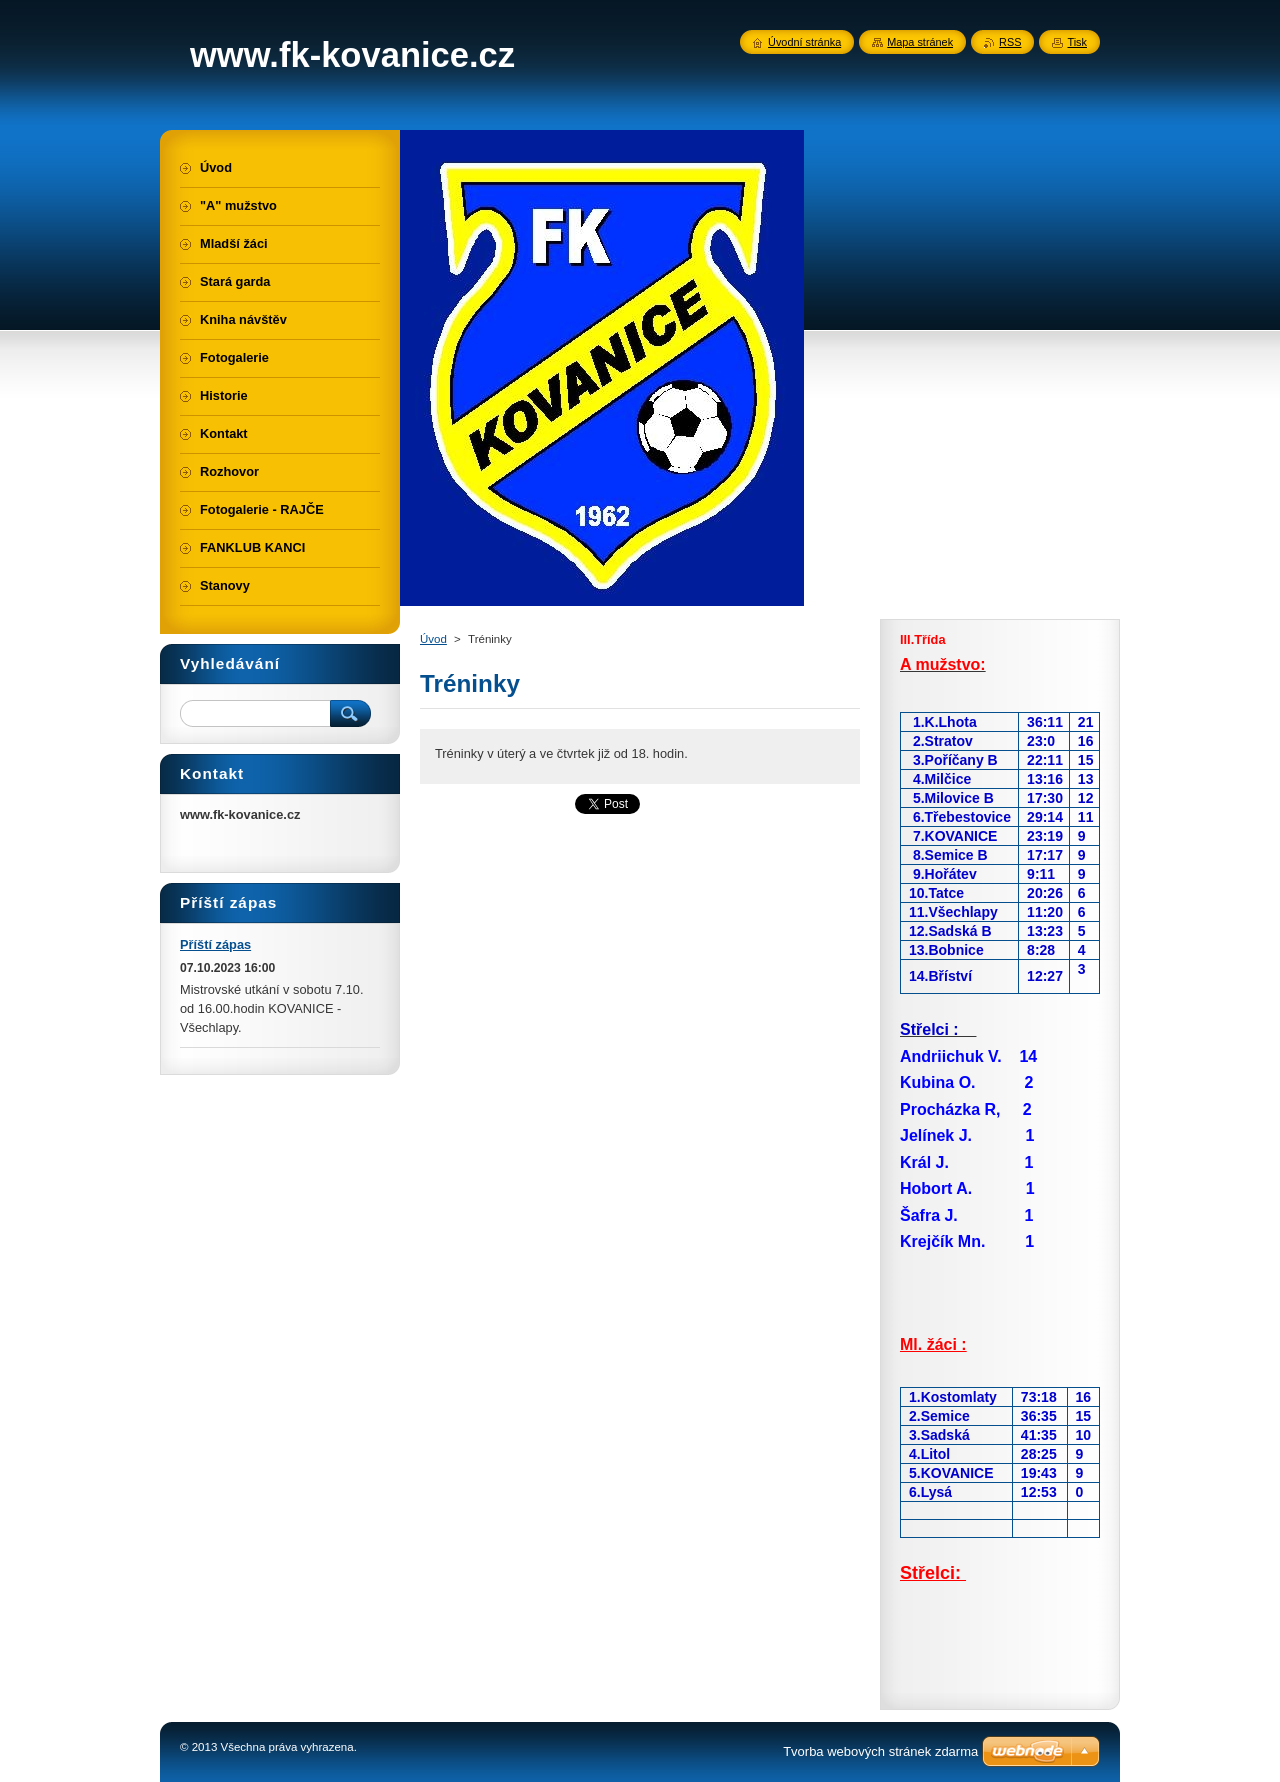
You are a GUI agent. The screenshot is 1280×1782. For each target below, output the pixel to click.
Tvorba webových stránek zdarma (880, 1751)
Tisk (1077, 42)
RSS (1010, 42)
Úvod (433, 639)
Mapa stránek (920, 42)
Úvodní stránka (804, 42)
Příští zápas (215, 944)
